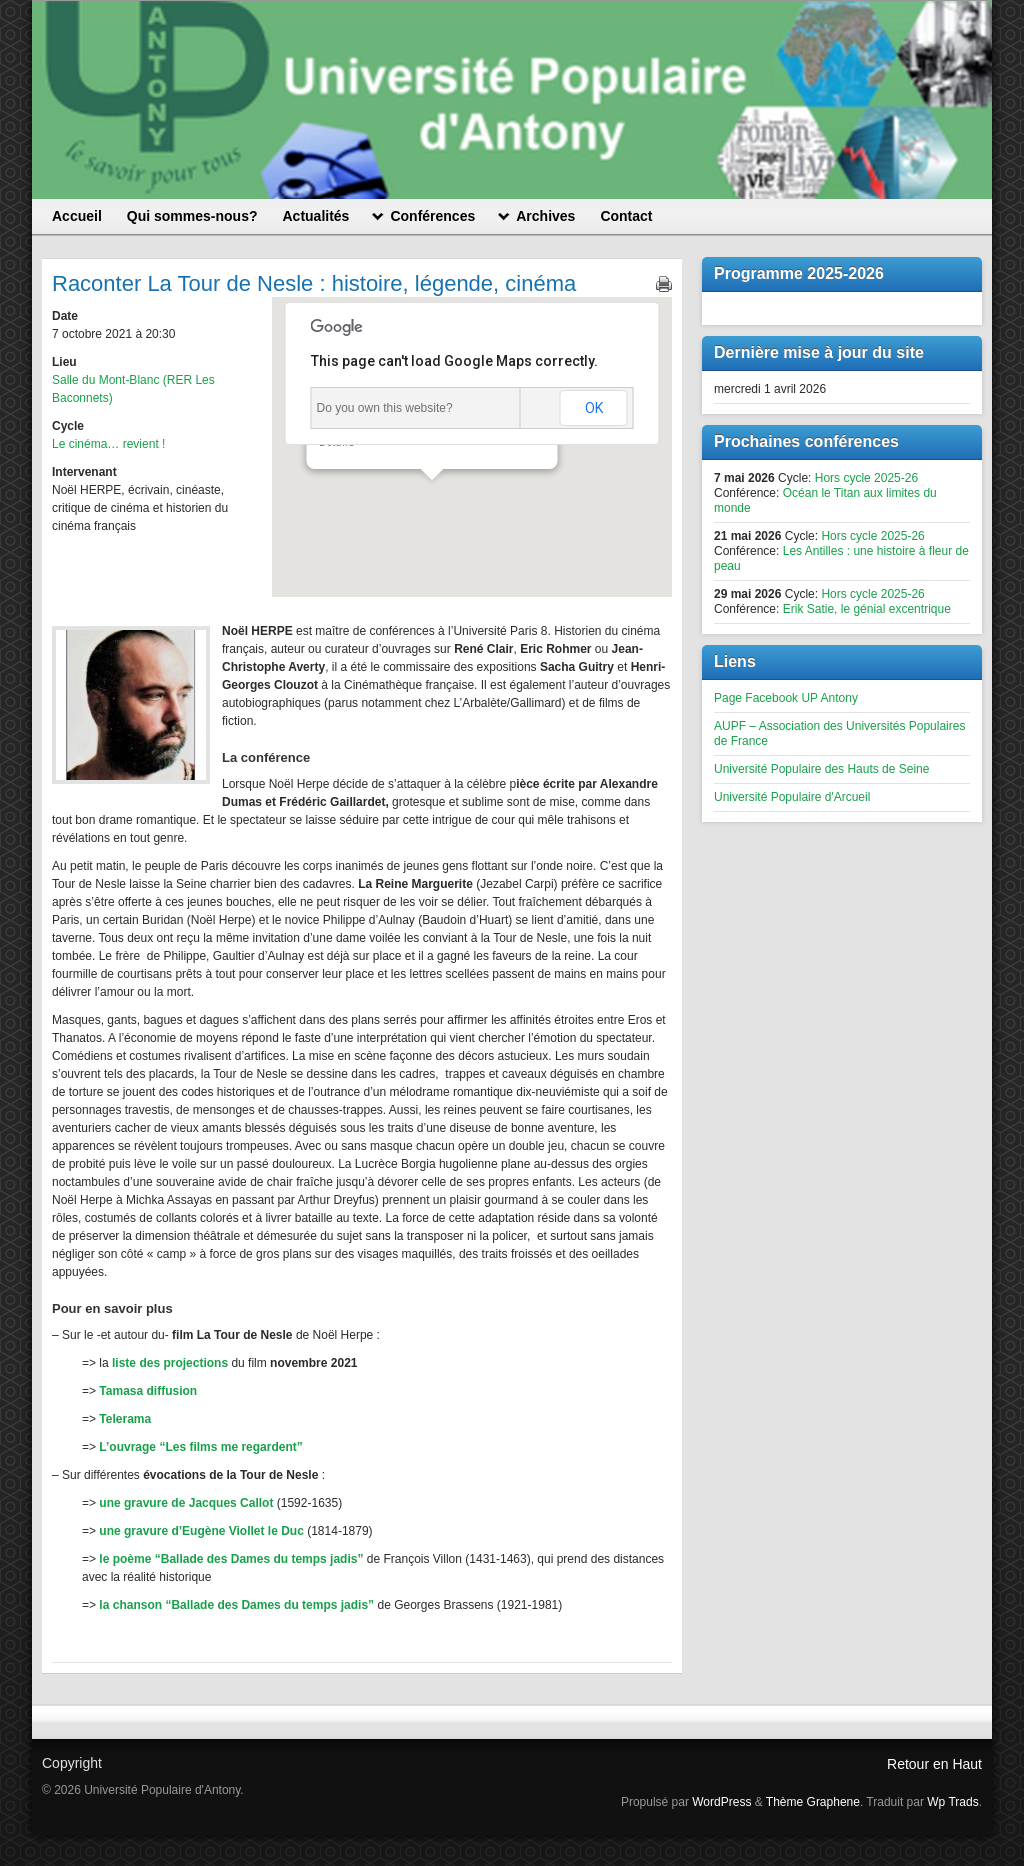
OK (594, 408)
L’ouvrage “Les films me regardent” (200, 1447)
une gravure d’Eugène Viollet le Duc (201, 1531)
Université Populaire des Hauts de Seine (821, 769)
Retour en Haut (934, 1764)
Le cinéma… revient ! (108, 444)
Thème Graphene (813, 1802)
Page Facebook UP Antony (786, 698)
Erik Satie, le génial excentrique (867, 609)
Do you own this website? (385, 408)
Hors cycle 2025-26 (866, 478)
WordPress (721, 1802)
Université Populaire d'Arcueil (792, 797)
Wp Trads (952, 1802)
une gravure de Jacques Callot (184, 1503)
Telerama (125, 1419)
